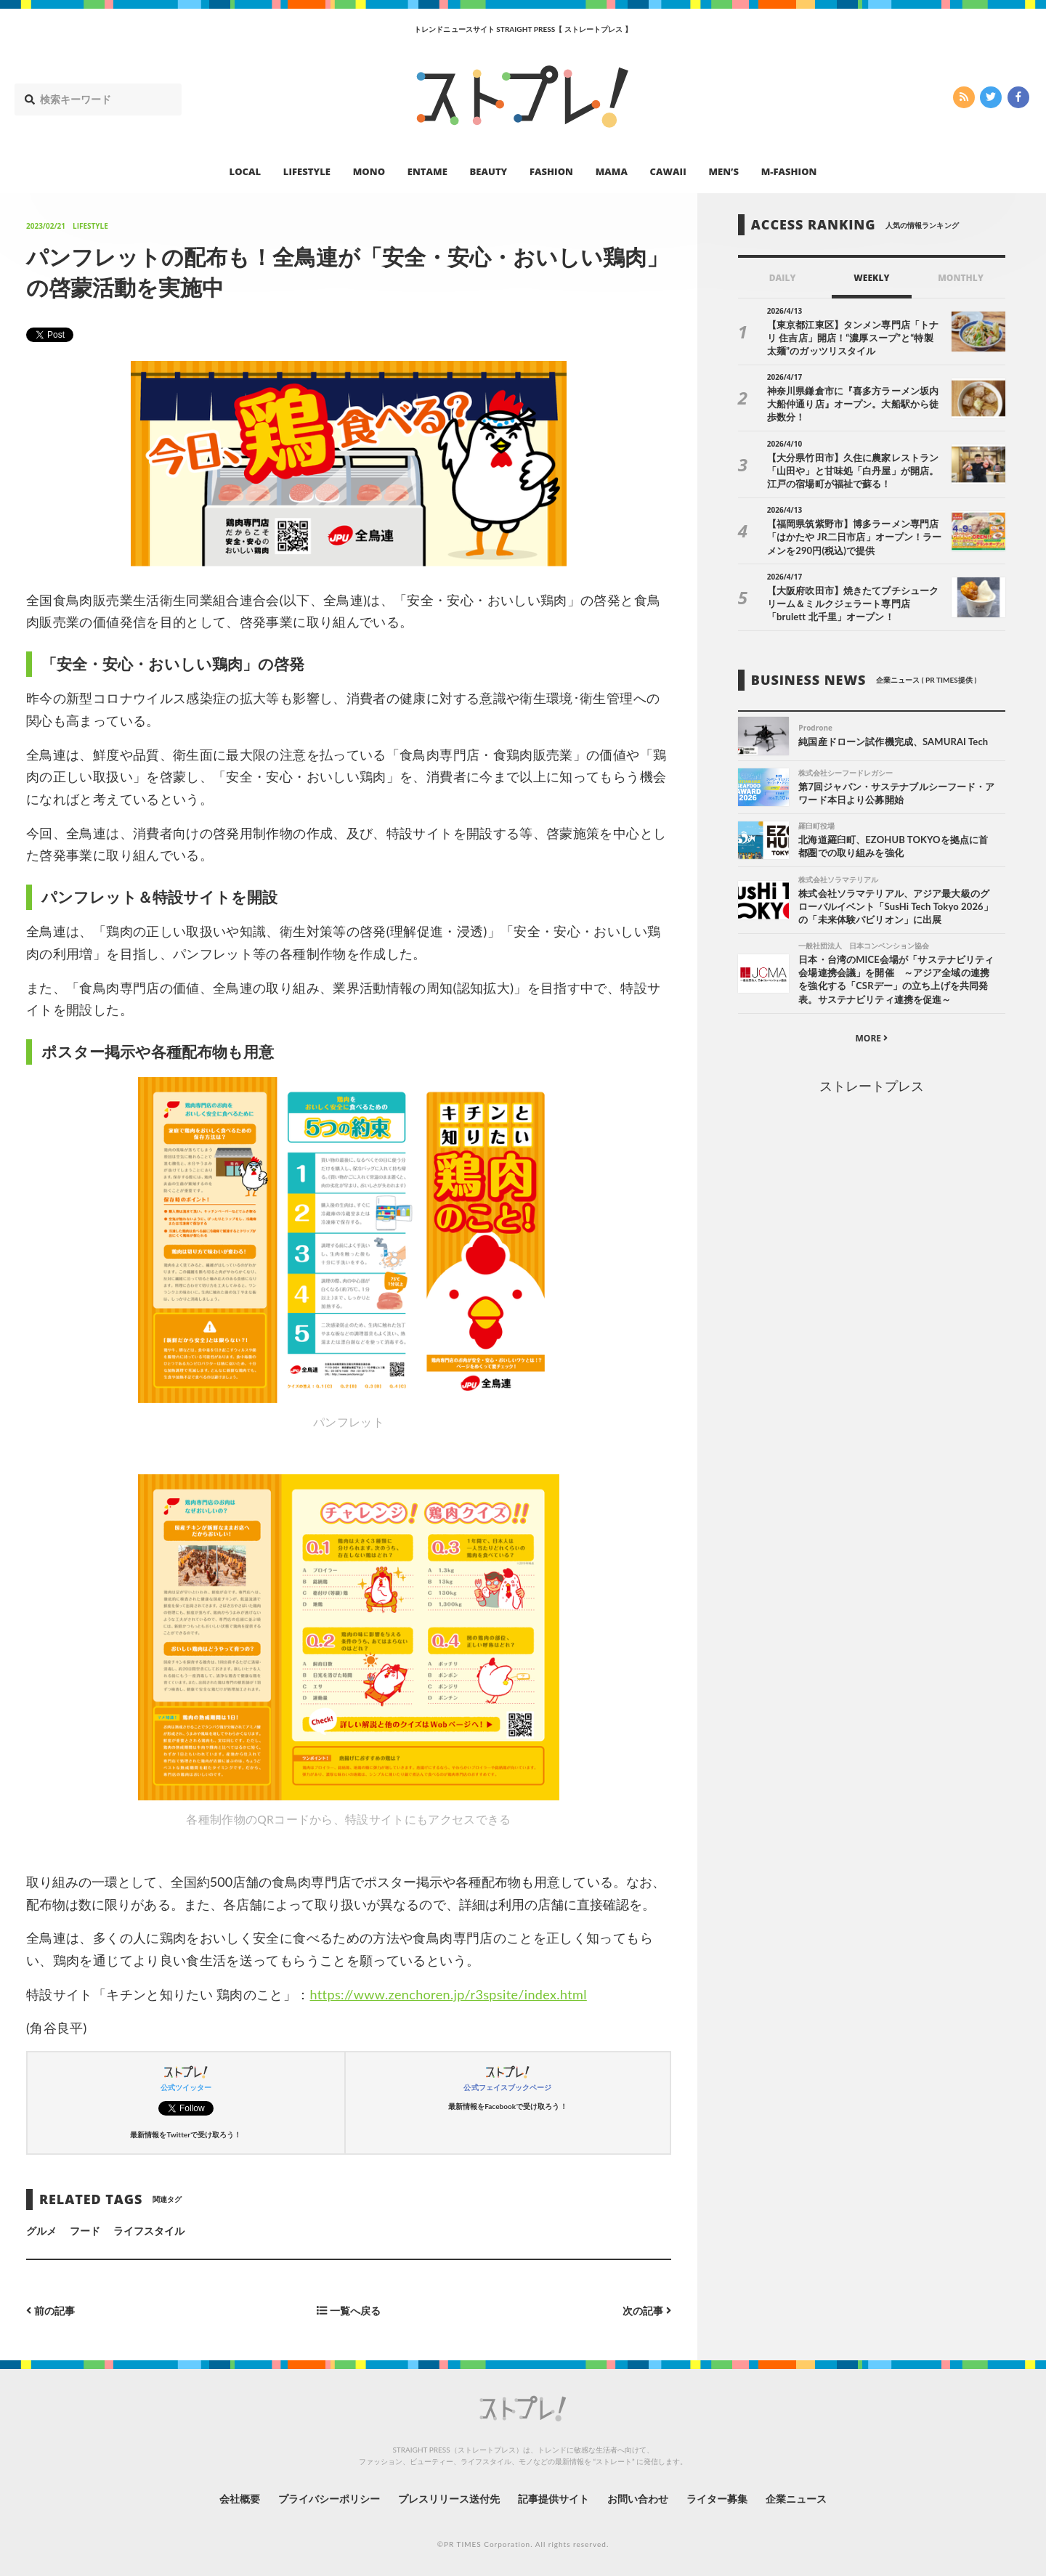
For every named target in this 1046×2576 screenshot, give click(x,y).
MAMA (612, 171)
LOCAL (246, 171)
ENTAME (427, 171)
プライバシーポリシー (329, 2498)
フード (85, 2230)
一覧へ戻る (349, 2310)
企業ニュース (796, 2498)
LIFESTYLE (307, 171)
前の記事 (50, 2310)
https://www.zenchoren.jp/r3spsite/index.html (448, 1994)
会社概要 (239, 2498)
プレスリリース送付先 (449, 2498)
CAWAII (668, 171)
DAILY (782, 278)
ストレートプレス (871, 1086)
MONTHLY (961, 278)
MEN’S (723, 171)
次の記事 (647, 2310)
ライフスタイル (149, 2230)
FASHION (551, 171)
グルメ (41, 2230)
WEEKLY (871, 278)
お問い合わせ (637, 2498)
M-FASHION (789, 171)
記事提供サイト (553, 2498)
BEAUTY (489, 171)
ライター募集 (716, 2498)
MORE (871, 1038)
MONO (369, 171)
